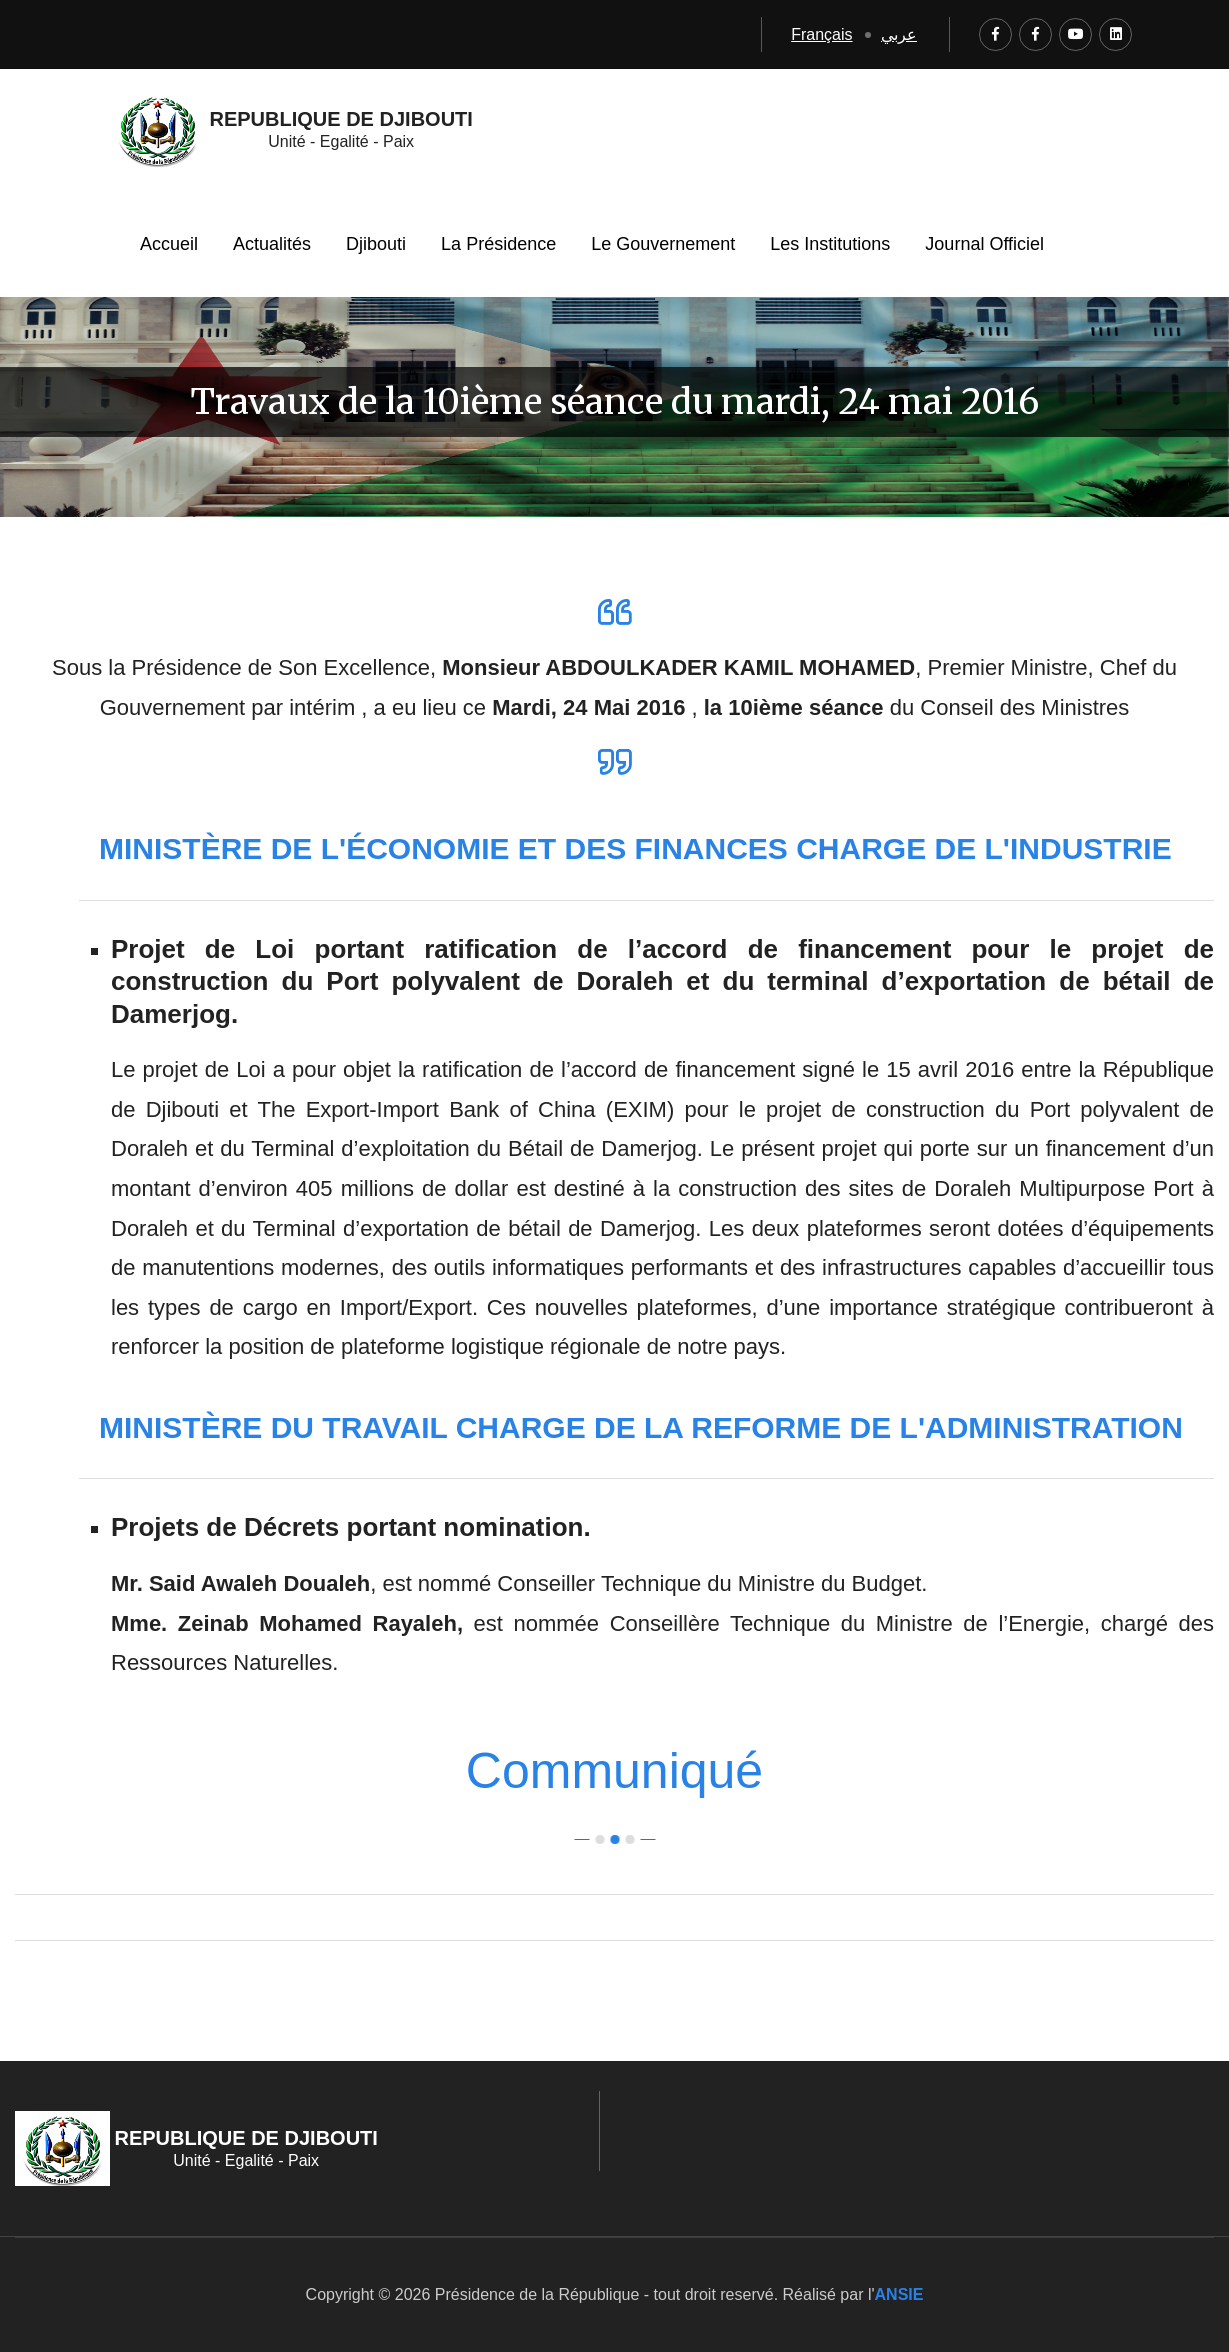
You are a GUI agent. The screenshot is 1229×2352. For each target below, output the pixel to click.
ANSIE (899, 2294)
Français (821, 34)
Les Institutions (830, 244)
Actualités (272, 244)
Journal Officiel (984, 244)
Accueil (169, 244)
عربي (899, 34)
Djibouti (376, 244)
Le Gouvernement (663, 244)
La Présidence (498, 244)
